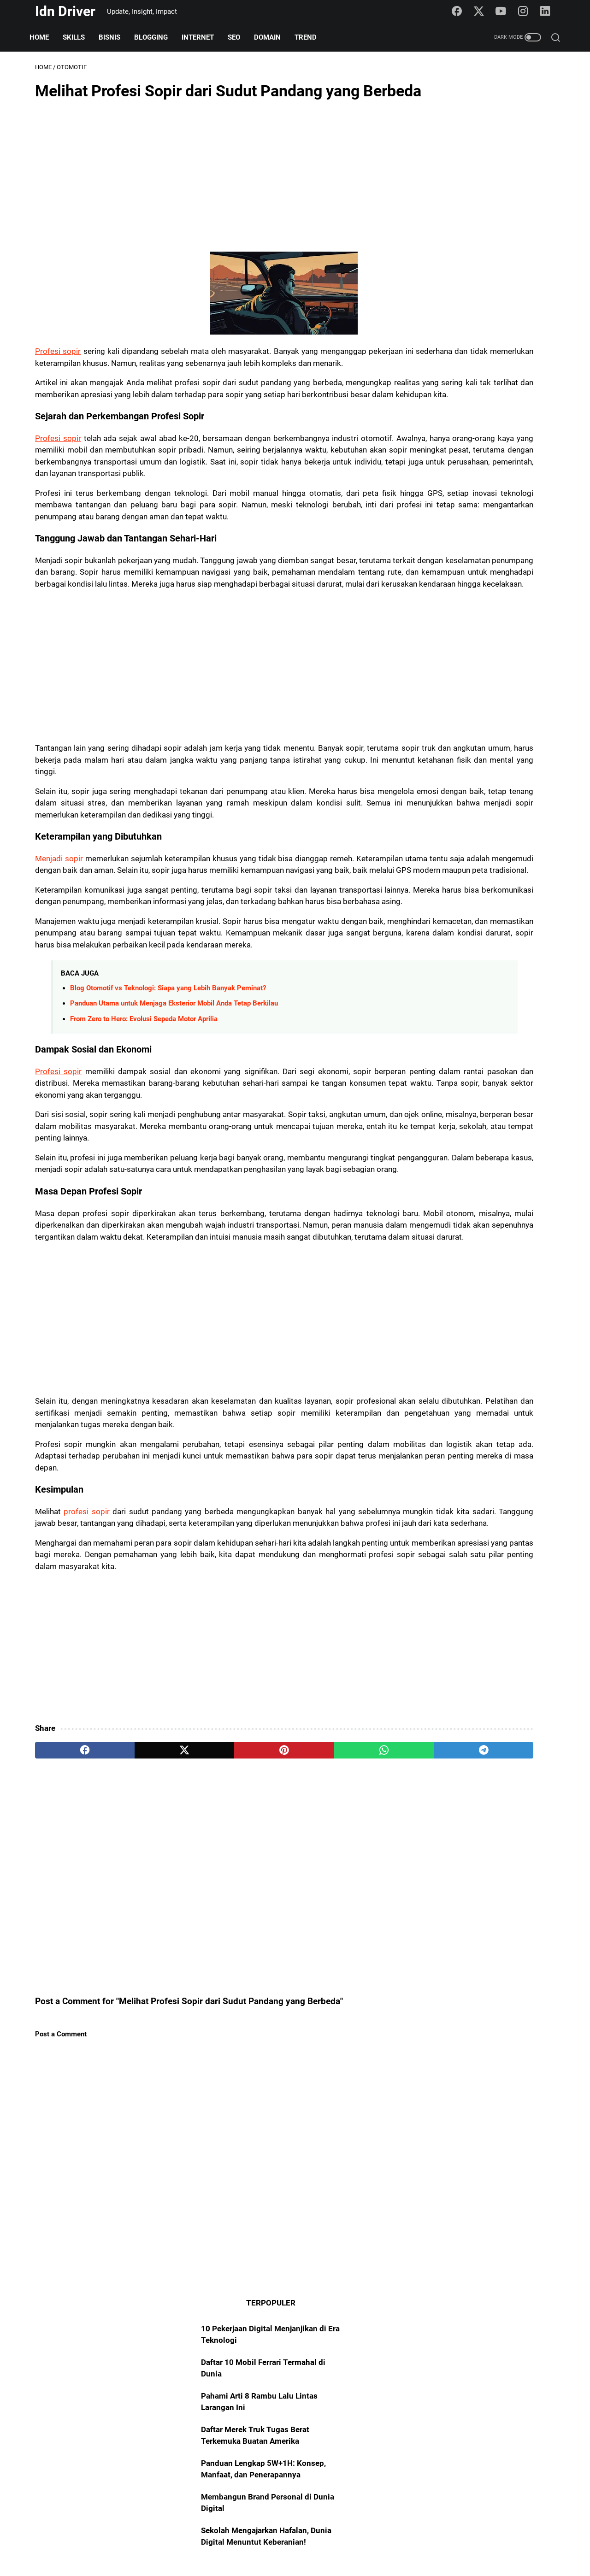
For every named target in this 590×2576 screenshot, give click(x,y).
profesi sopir (90, 1728)
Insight (483, 1350)
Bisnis (115, 37)
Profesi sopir (59, 380)
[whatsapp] (279, 1990)
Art (467, 1385)
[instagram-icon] (526, 11)
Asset (493, 1385)
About (241, 2542)
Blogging (156, 37)
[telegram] (349, 1990)
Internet (203, 37)
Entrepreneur (482, 1403)
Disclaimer (341, 2542)
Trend (311, 37)
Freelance (436, 1403)
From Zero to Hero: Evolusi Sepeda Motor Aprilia (144, 1165)
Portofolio (437, 1456)
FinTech (433, 1473)
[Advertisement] (209, 204)
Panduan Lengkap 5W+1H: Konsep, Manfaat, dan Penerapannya (471, 250)
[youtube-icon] (505, 11)
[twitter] (139, 1990)
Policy (305, 2542)
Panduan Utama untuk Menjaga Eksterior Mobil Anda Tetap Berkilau (174, 1150)
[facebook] (70, 1990)
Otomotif (435, 1314)
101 (544, 1332)
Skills (79, 37)
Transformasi (516, 1420)
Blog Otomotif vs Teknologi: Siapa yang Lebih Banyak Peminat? (168, 1135)
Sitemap (273, 2542)
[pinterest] (209, 1990)
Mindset (517, 1350)
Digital (507, 1456)
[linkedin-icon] (548, 11)
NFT (508, 1438)
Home (44, 37)
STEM (465, 1473)
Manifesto (528, 1385)
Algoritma (436, 1438)
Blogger (499, 1332)
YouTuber (435, 1420)
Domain (273, 37)
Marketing (436, 1385)
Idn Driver (65, 11)
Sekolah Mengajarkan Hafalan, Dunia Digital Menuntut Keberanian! (477, 329)
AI (525, 1332)
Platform (512, 1367)
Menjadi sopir (60, 970)
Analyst (472, 1420)
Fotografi (476, 1438)
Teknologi (473, 1367)
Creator (524, 1403)
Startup (475, 1456)
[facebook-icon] (461, 11)
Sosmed (434, 1367)
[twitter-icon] (483, 11)
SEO (239, 37)
